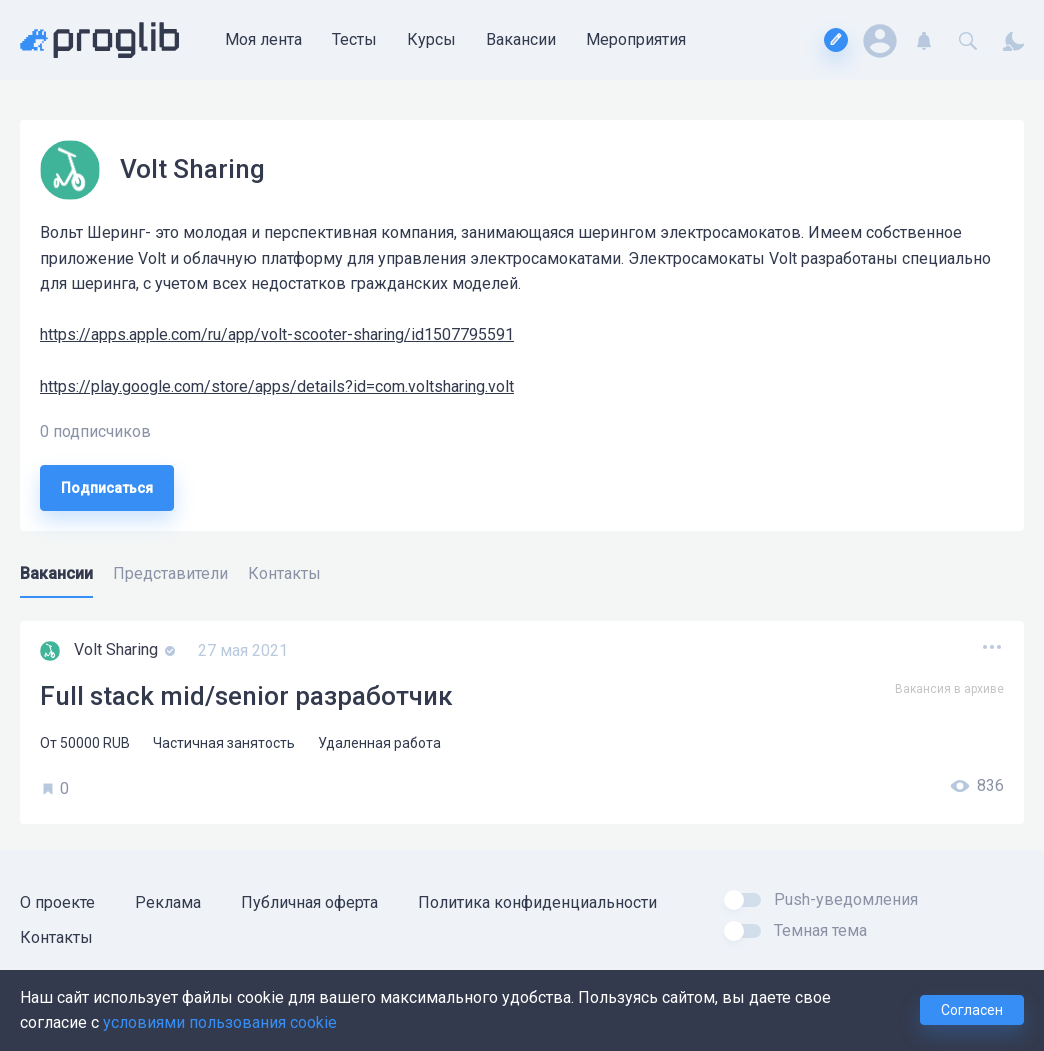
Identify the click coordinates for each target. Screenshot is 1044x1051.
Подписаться (107, 488)
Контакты (56, 937)
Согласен (972, 1010)
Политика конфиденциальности (537, 902)
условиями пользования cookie (220, 1022)
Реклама (168, 902)
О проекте (57, 902)
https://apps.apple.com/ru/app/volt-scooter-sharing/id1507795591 (277, 334)
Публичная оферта (309, 902)
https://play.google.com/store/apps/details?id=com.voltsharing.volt (277, 386)
